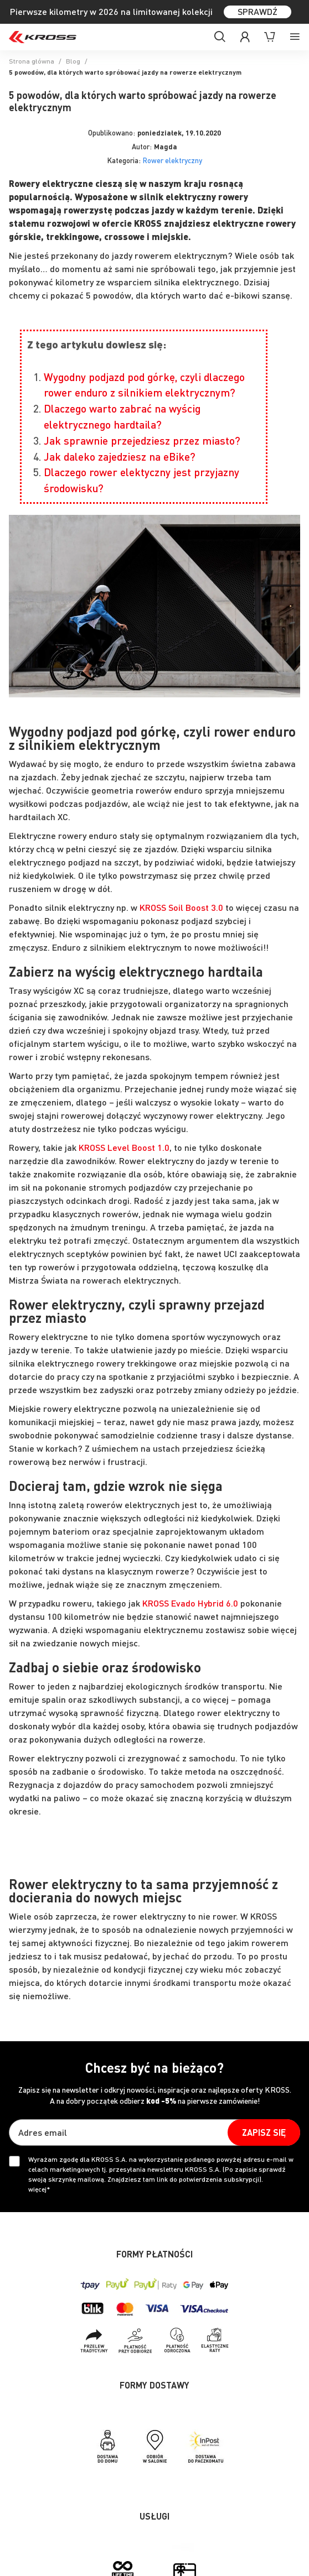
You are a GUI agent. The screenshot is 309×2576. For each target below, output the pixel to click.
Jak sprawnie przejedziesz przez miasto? (142, 440)
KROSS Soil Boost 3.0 (181, 907)
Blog (73, 61)
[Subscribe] (264, 2132)
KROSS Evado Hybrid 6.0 (190, 1603)
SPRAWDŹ (257, 11)
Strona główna (31, 61)
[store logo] (42, 37)
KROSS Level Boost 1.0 (124, 1147)
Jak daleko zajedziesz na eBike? (119, 456)
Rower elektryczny (172, 160)
